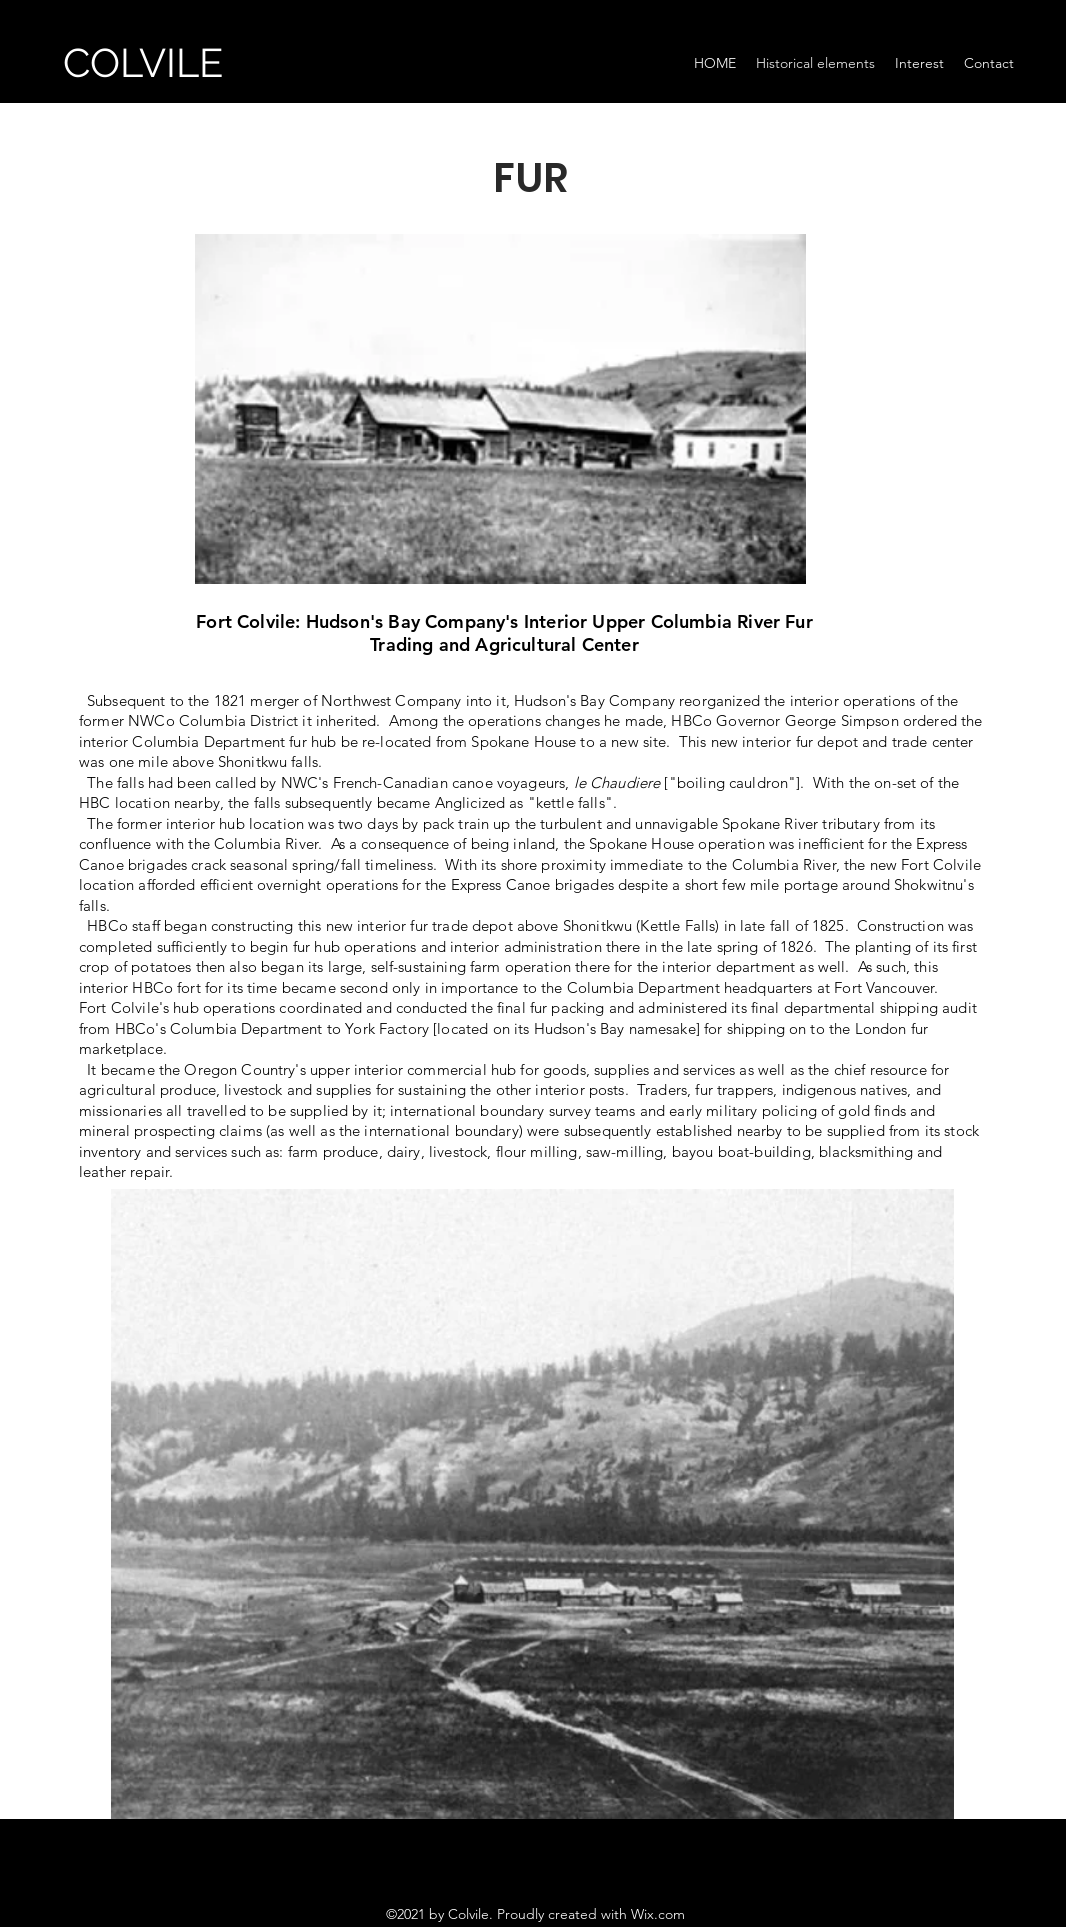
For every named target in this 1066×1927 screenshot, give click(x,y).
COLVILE (143, 62)
